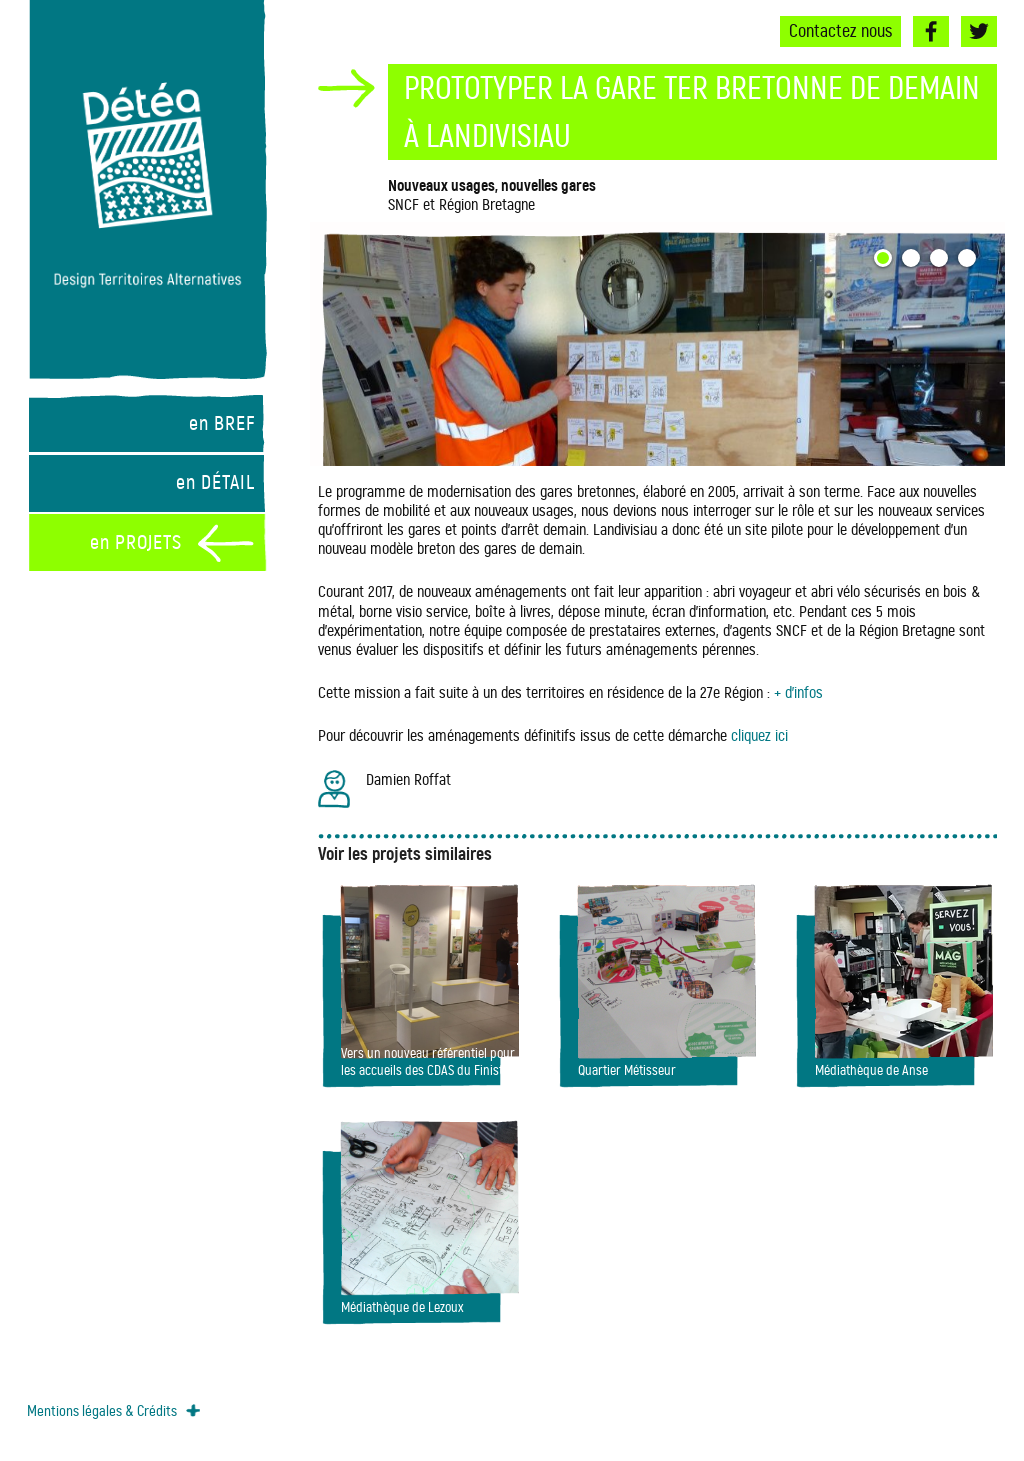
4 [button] (970, 261)
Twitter (979, 31)
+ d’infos (798, 692)
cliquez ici (759, 735)
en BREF (222, 423)
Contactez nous (840, 31)
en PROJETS (136, 542)
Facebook (931, 31)
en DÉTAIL (215, 482)
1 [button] (886, 261)
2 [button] (914, 261)
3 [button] (942, 261)
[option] (657, 343)
